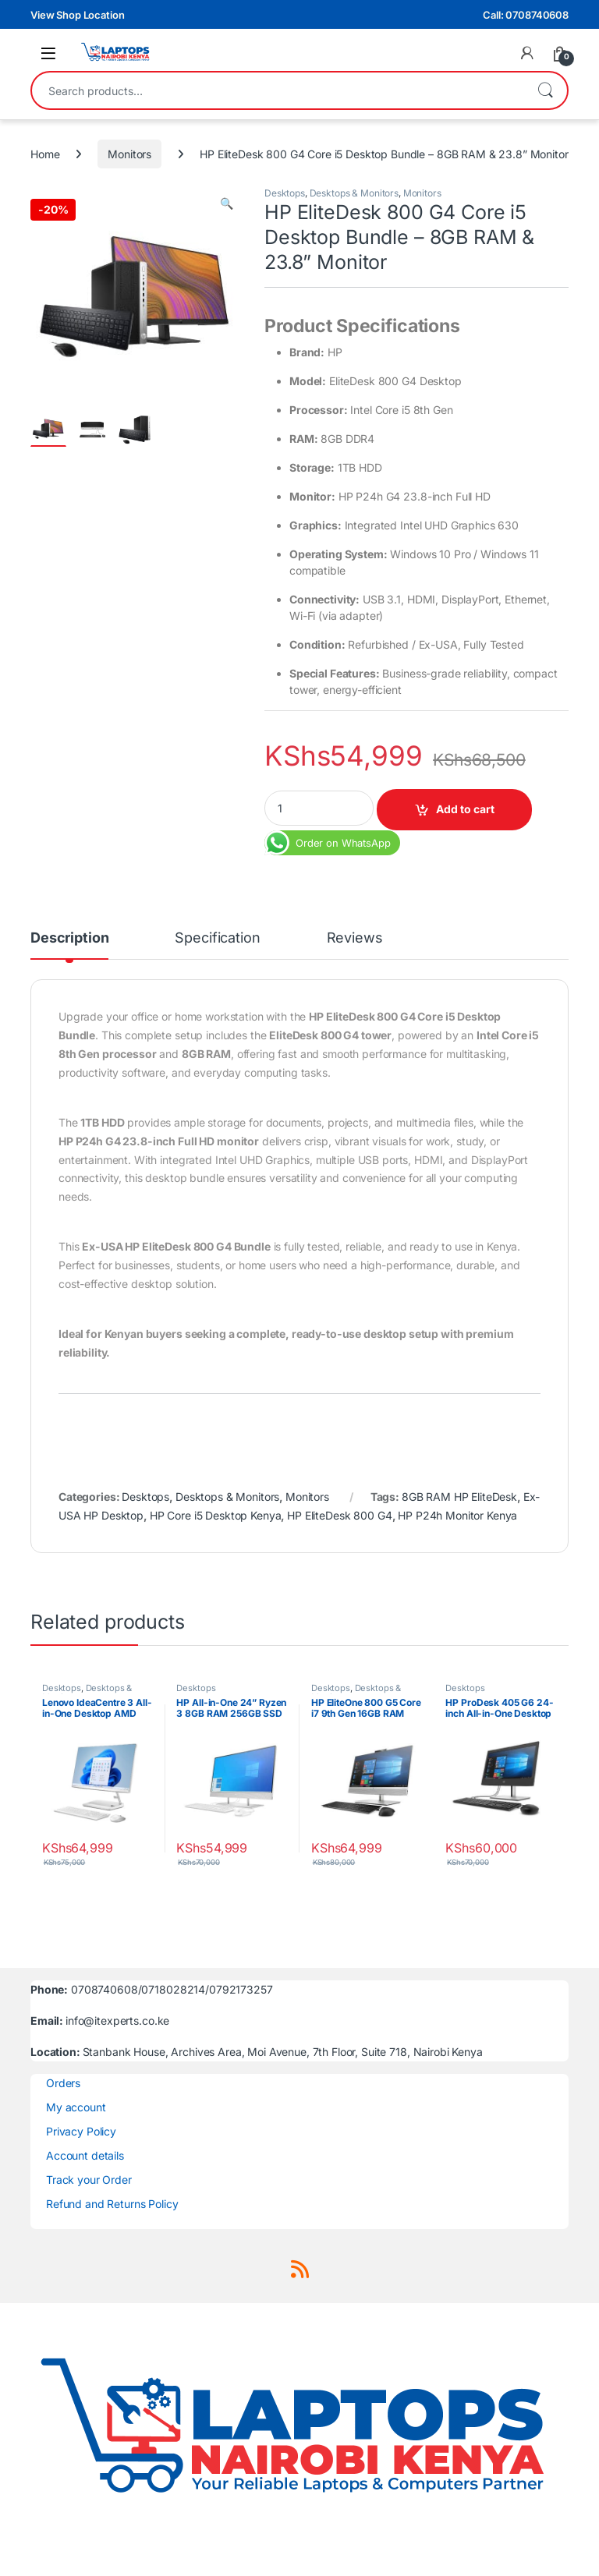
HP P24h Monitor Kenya (457, 1515)
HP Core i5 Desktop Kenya (216, 1515)
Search (545, 90)
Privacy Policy (81, 2131)
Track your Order (89, 2179)
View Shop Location (77, 15)
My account (76, 2107)
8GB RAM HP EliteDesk (459, 1496)
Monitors (129, 154)
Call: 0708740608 (526, 15)
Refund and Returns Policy (112, 2203)
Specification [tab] (217, 938)
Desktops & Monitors (354, 193)
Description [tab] (69, 938)
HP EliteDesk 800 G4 (339, 1515)
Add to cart (465, 809)
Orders (63, 2082)
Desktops (284, 193)
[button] (226, 203)
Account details (85, 2155)
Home (44, 154)
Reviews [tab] (355, 938)
